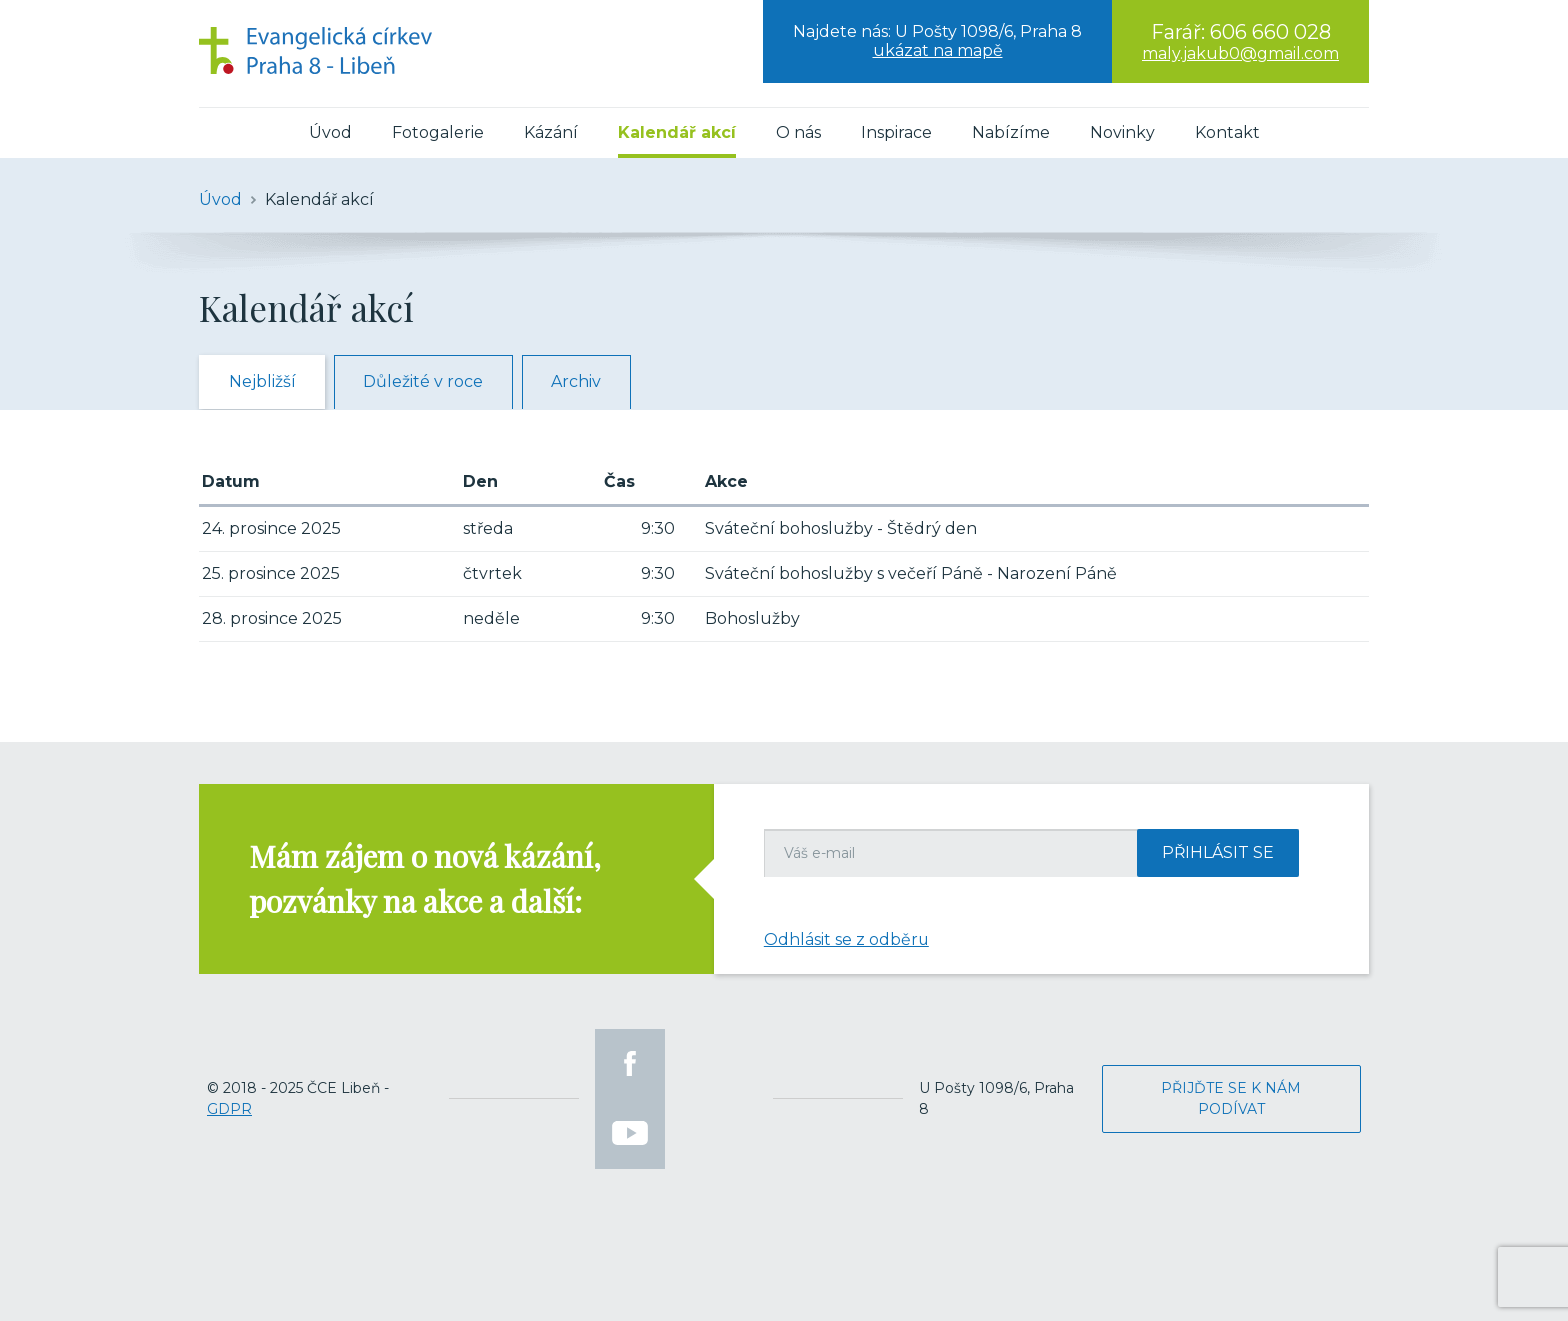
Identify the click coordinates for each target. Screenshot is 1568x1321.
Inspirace (896, 132)
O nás (798, 132)
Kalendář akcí (677, 132)
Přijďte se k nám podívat (1231, 1098)
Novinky (1122, 132)
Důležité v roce (428, 382)
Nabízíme (1011, 132)
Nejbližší (263, 382)
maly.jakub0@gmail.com (1240, 53)
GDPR (229, 1109)
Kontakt (1227, 132)
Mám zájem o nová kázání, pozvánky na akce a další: (425, 878)
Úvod (330, 132)
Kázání (551, 132)
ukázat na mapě (938, 50)
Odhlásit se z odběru (847, 939)
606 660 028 (1270, 32)
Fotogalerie (438, 132)
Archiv (584, 382)
